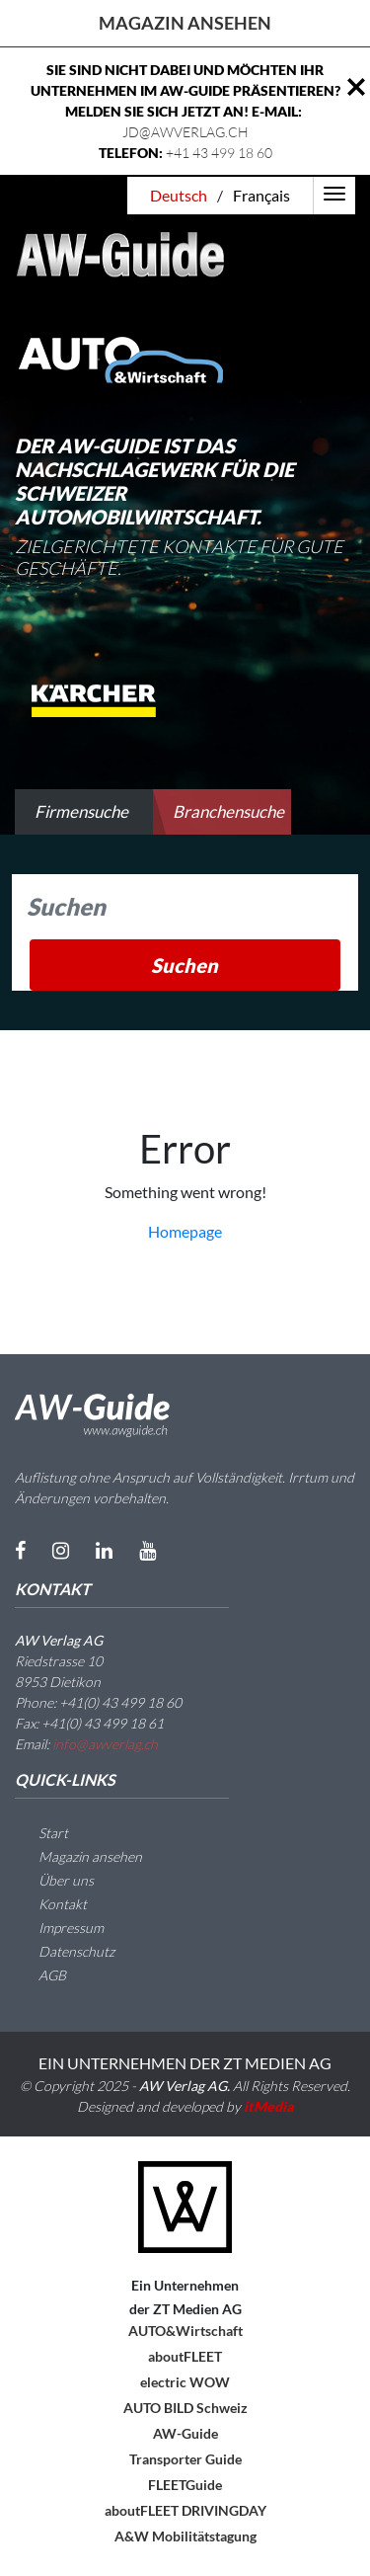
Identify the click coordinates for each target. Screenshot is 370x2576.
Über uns (54, 1880)
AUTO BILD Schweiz (185, 2407)
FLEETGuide (185, 2484)
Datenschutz (64, 1951)
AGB (40, 1975)
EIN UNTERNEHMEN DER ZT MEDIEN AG (185, 2062)
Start (41, 1832)
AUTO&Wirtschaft (185, 2330)
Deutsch (178, 195)
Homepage (185, 1231)
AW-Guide (185, 2433)
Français (261, 195)
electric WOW (185, 2382)
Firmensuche (81, 811)
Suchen (184, 965)
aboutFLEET (185, 2356)
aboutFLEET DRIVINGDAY (185, 2510)
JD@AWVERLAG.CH (185, 131)
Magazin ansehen (185, 23)
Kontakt (51, 1903)
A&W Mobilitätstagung (185, 2536)
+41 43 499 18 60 (219, 152)
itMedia (269, 2106)
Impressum (59, 1927)
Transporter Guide (185, 2459)
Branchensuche (228, 811)
